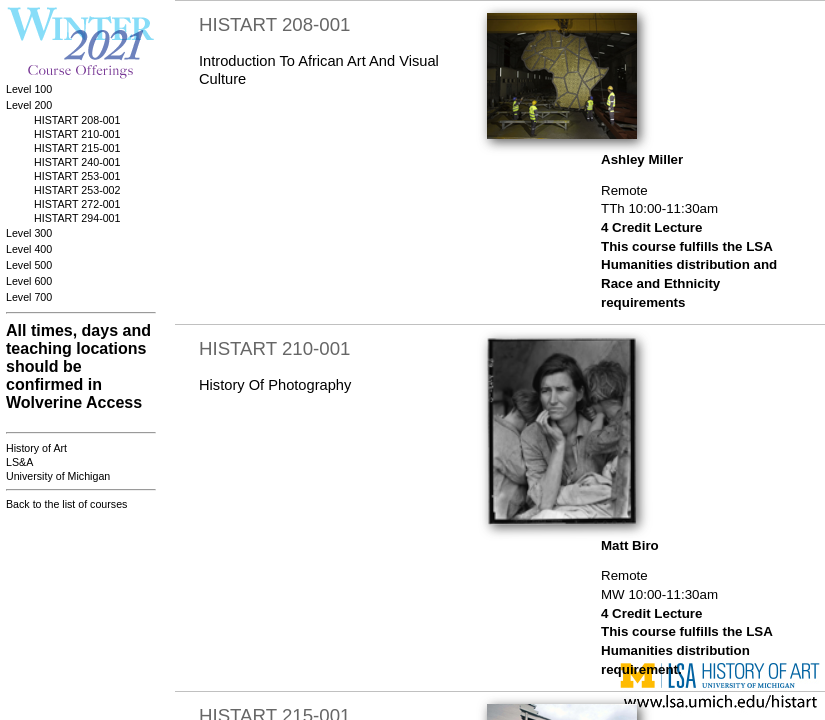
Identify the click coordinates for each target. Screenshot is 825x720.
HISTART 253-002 (77, 190)
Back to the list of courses (66, 504)
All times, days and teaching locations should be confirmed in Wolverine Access (78, 366)
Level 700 (29, 297)
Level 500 (29, 265)
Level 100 (29, 89)
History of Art (36, 448)
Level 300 (29, 233)
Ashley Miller (642, 159)
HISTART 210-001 (77, 134)
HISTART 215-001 (77, 148)
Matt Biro (630, 545)
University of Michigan (58, 476)
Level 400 (29, 249)
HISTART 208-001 (77, 120)
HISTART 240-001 (77, 162)
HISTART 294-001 (77, 218)
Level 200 (29, 105)
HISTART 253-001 (77, 176)
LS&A (19, 462)
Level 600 (29, 281)
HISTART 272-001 (77, 204)
